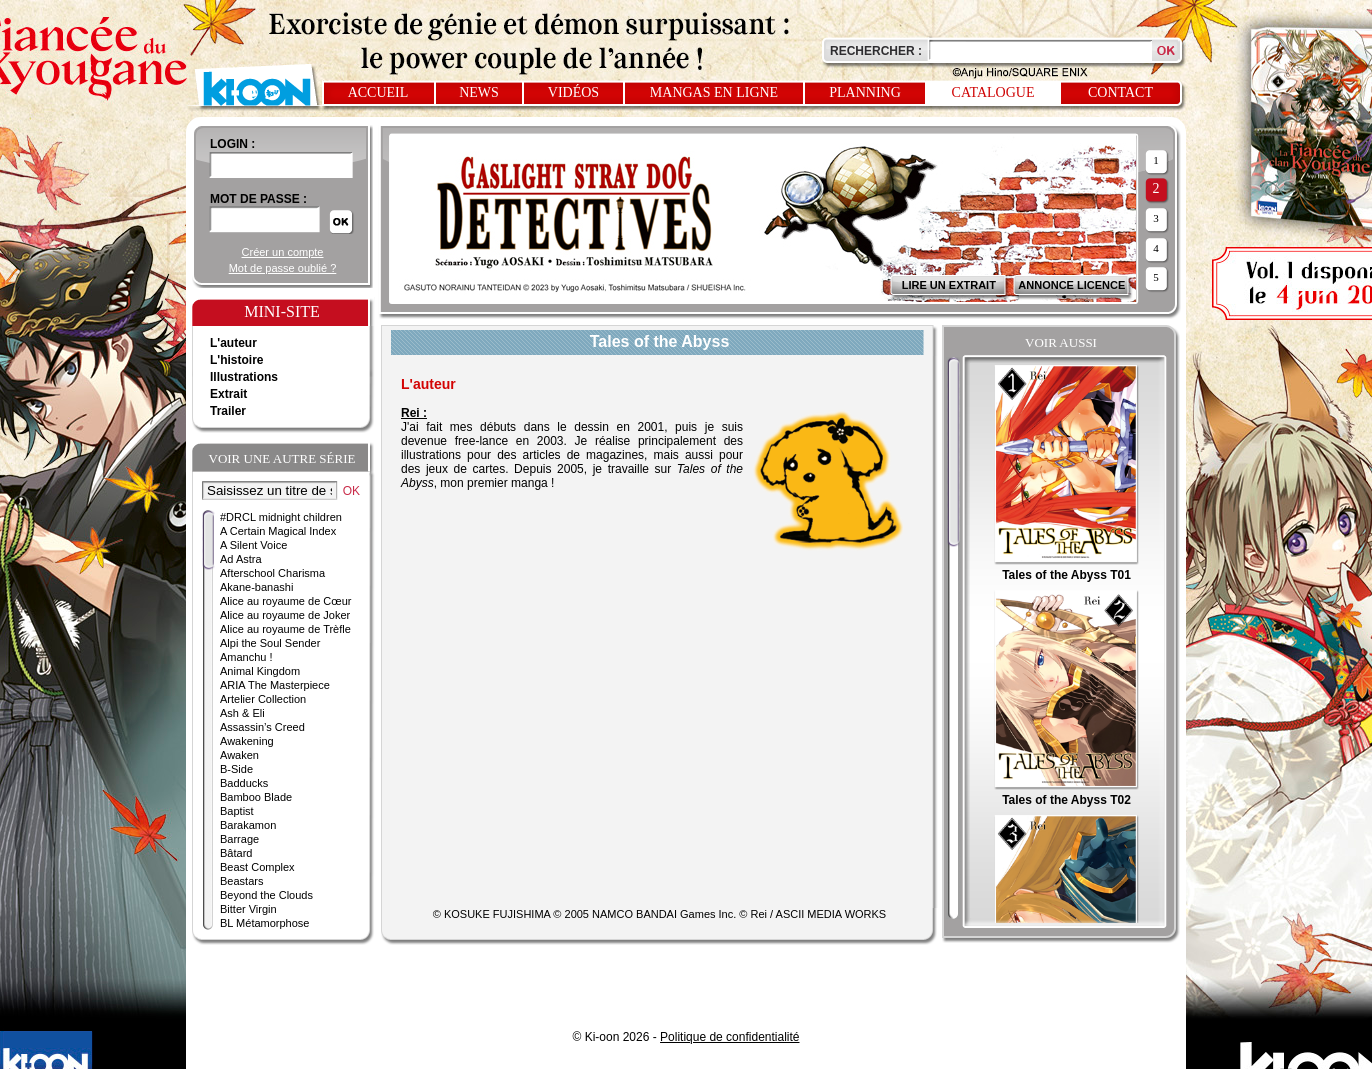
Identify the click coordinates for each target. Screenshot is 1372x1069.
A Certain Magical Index (278, 531)
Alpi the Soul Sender (270, 643)
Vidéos (573, 92)
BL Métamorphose (264, 923)
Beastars (241, 881)
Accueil (378, 92)
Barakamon (248, 825)
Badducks (244, 783)
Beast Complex (257, 867)
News (479, 92)
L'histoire (237, 360)
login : (232, 144)
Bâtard (236, 853)
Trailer (228, 411)
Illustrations (244, 377)
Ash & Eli (242, 713)
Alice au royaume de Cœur (285, 601)
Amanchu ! (246, 657)
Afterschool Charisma (272, 573)
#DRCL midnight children (281, 517)
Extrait (228, 394)
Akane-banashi (256, 587)
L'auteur (233, 343)
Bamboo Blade (256, 797)
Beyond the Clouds (266, 895)
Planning (865, 92)
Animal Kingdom (260, 671)
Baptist (237, 811)
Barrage (239, 839)
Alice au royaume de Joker (285, 615)
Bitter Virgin (248, 909)
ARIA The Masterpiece (275, 685)
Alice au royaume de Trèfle (285, 629)
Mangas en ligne (714, 92)
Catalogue (993, 92)
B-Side (236, 769)
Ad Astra (241, 559)
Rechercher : (876, 51)
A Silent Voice (253, 545)
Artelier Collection (263, 699)
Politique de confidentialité (729, 1037)
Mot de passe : (258, 199)
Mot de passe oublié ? (283, 268)
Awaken (239, 755)
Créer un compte (283, 252)
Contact (1120, 92)
